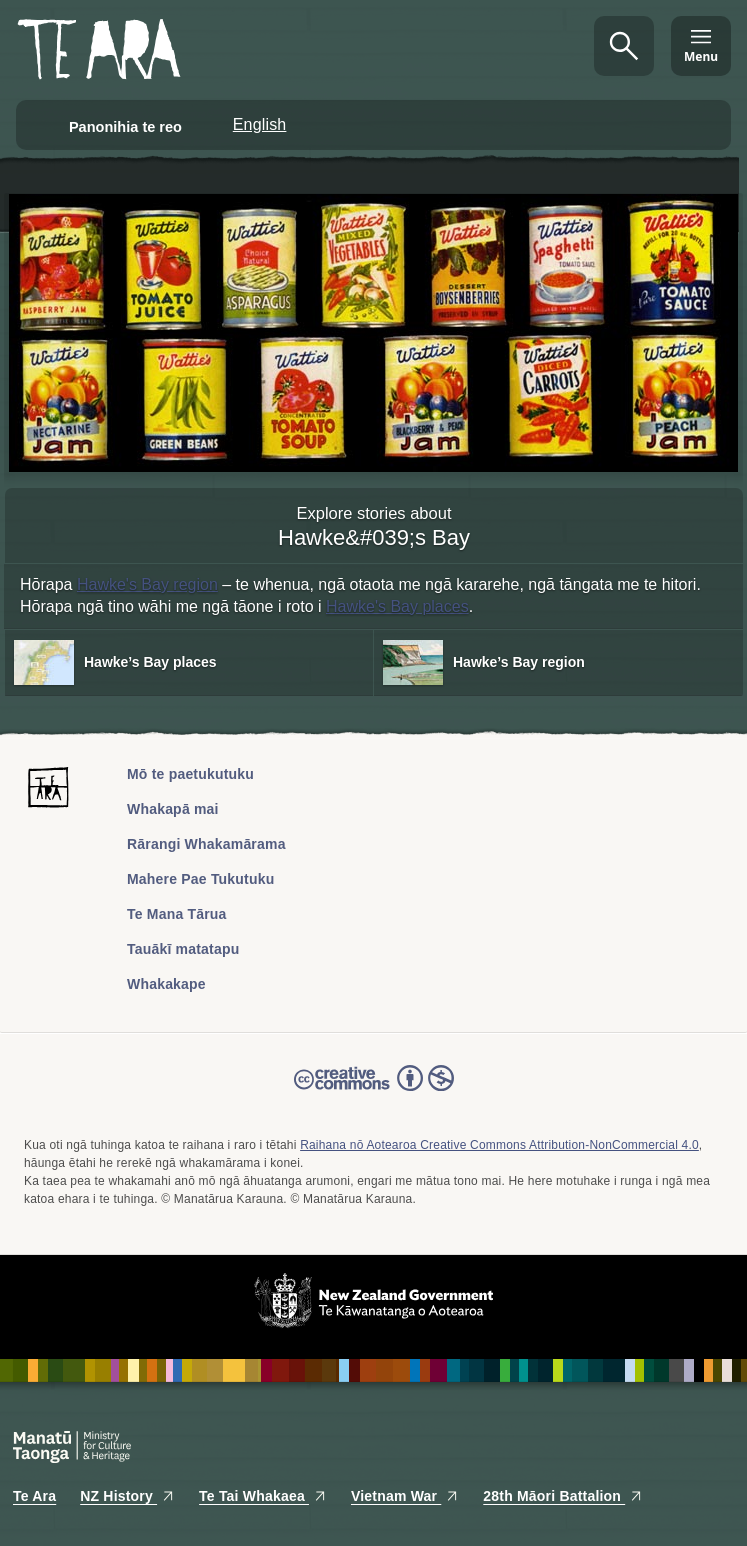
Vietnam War (405, 1496)
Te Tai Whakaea (263, 1496)
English (260, 124)
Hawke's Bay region (147, 584)
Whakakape (166, 984)
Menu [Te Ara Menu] (701, 56)
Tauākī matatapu (183, 949)
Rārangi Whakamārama (206, 844)
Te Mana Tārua (177, 914)
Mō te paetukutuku (190, 774)
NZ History (127, 1496)
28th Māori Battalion (563, 1496)
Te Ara (34, 1496)
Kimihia (624, 46)
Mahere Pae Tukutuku (200, 879)
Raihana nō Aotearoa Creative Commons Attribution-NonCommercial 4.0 (499, 1145)
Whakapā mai (173, 809)
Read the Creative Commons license (374, 1092)
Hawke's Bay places (397, 606)
